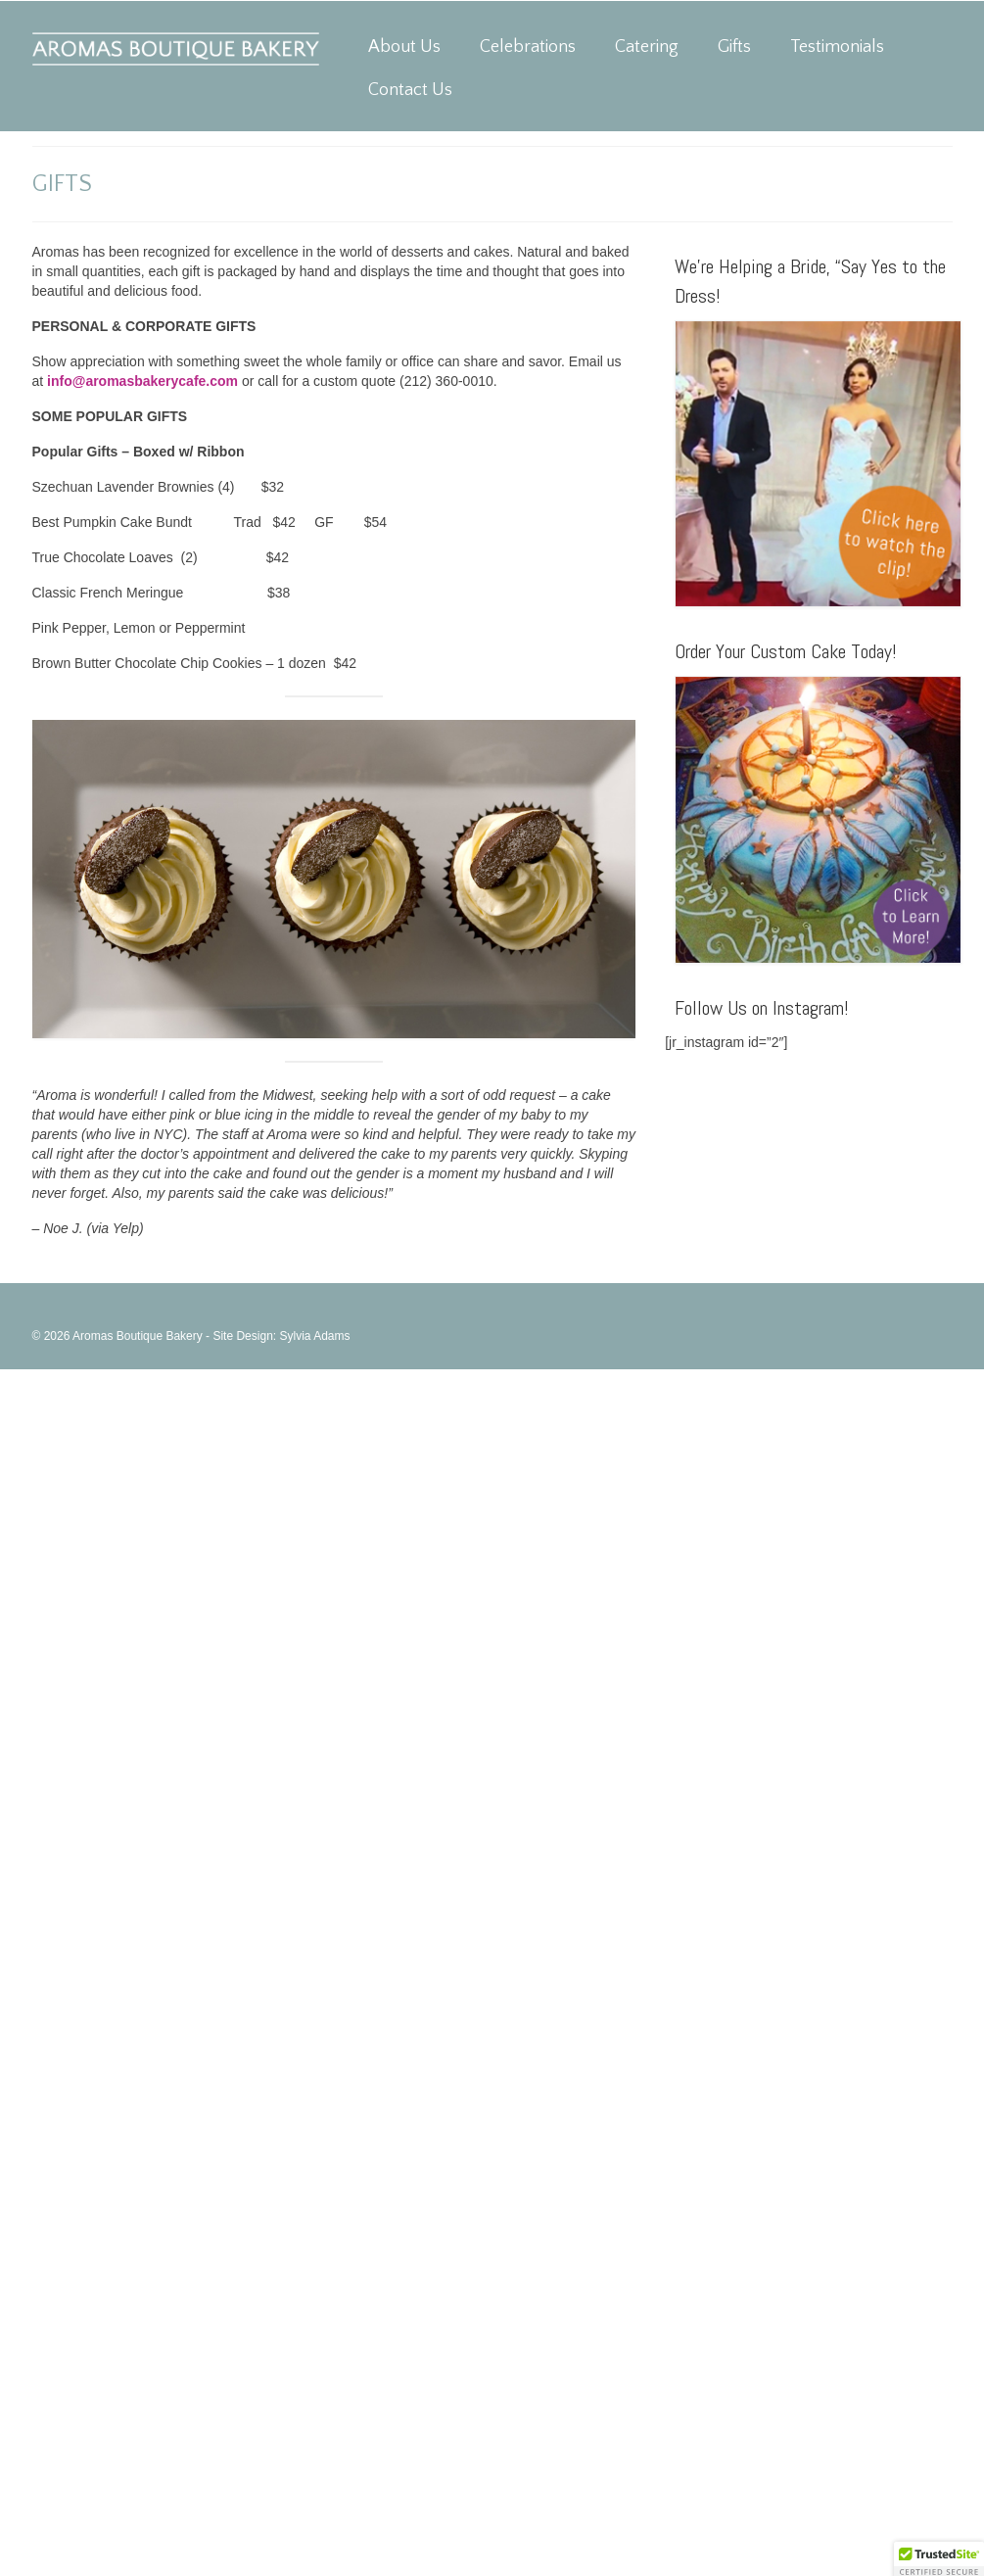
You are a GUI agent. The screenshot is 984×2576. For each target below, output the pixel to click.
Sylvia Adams (314, 1336)
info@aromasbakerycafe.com (142, 381)
